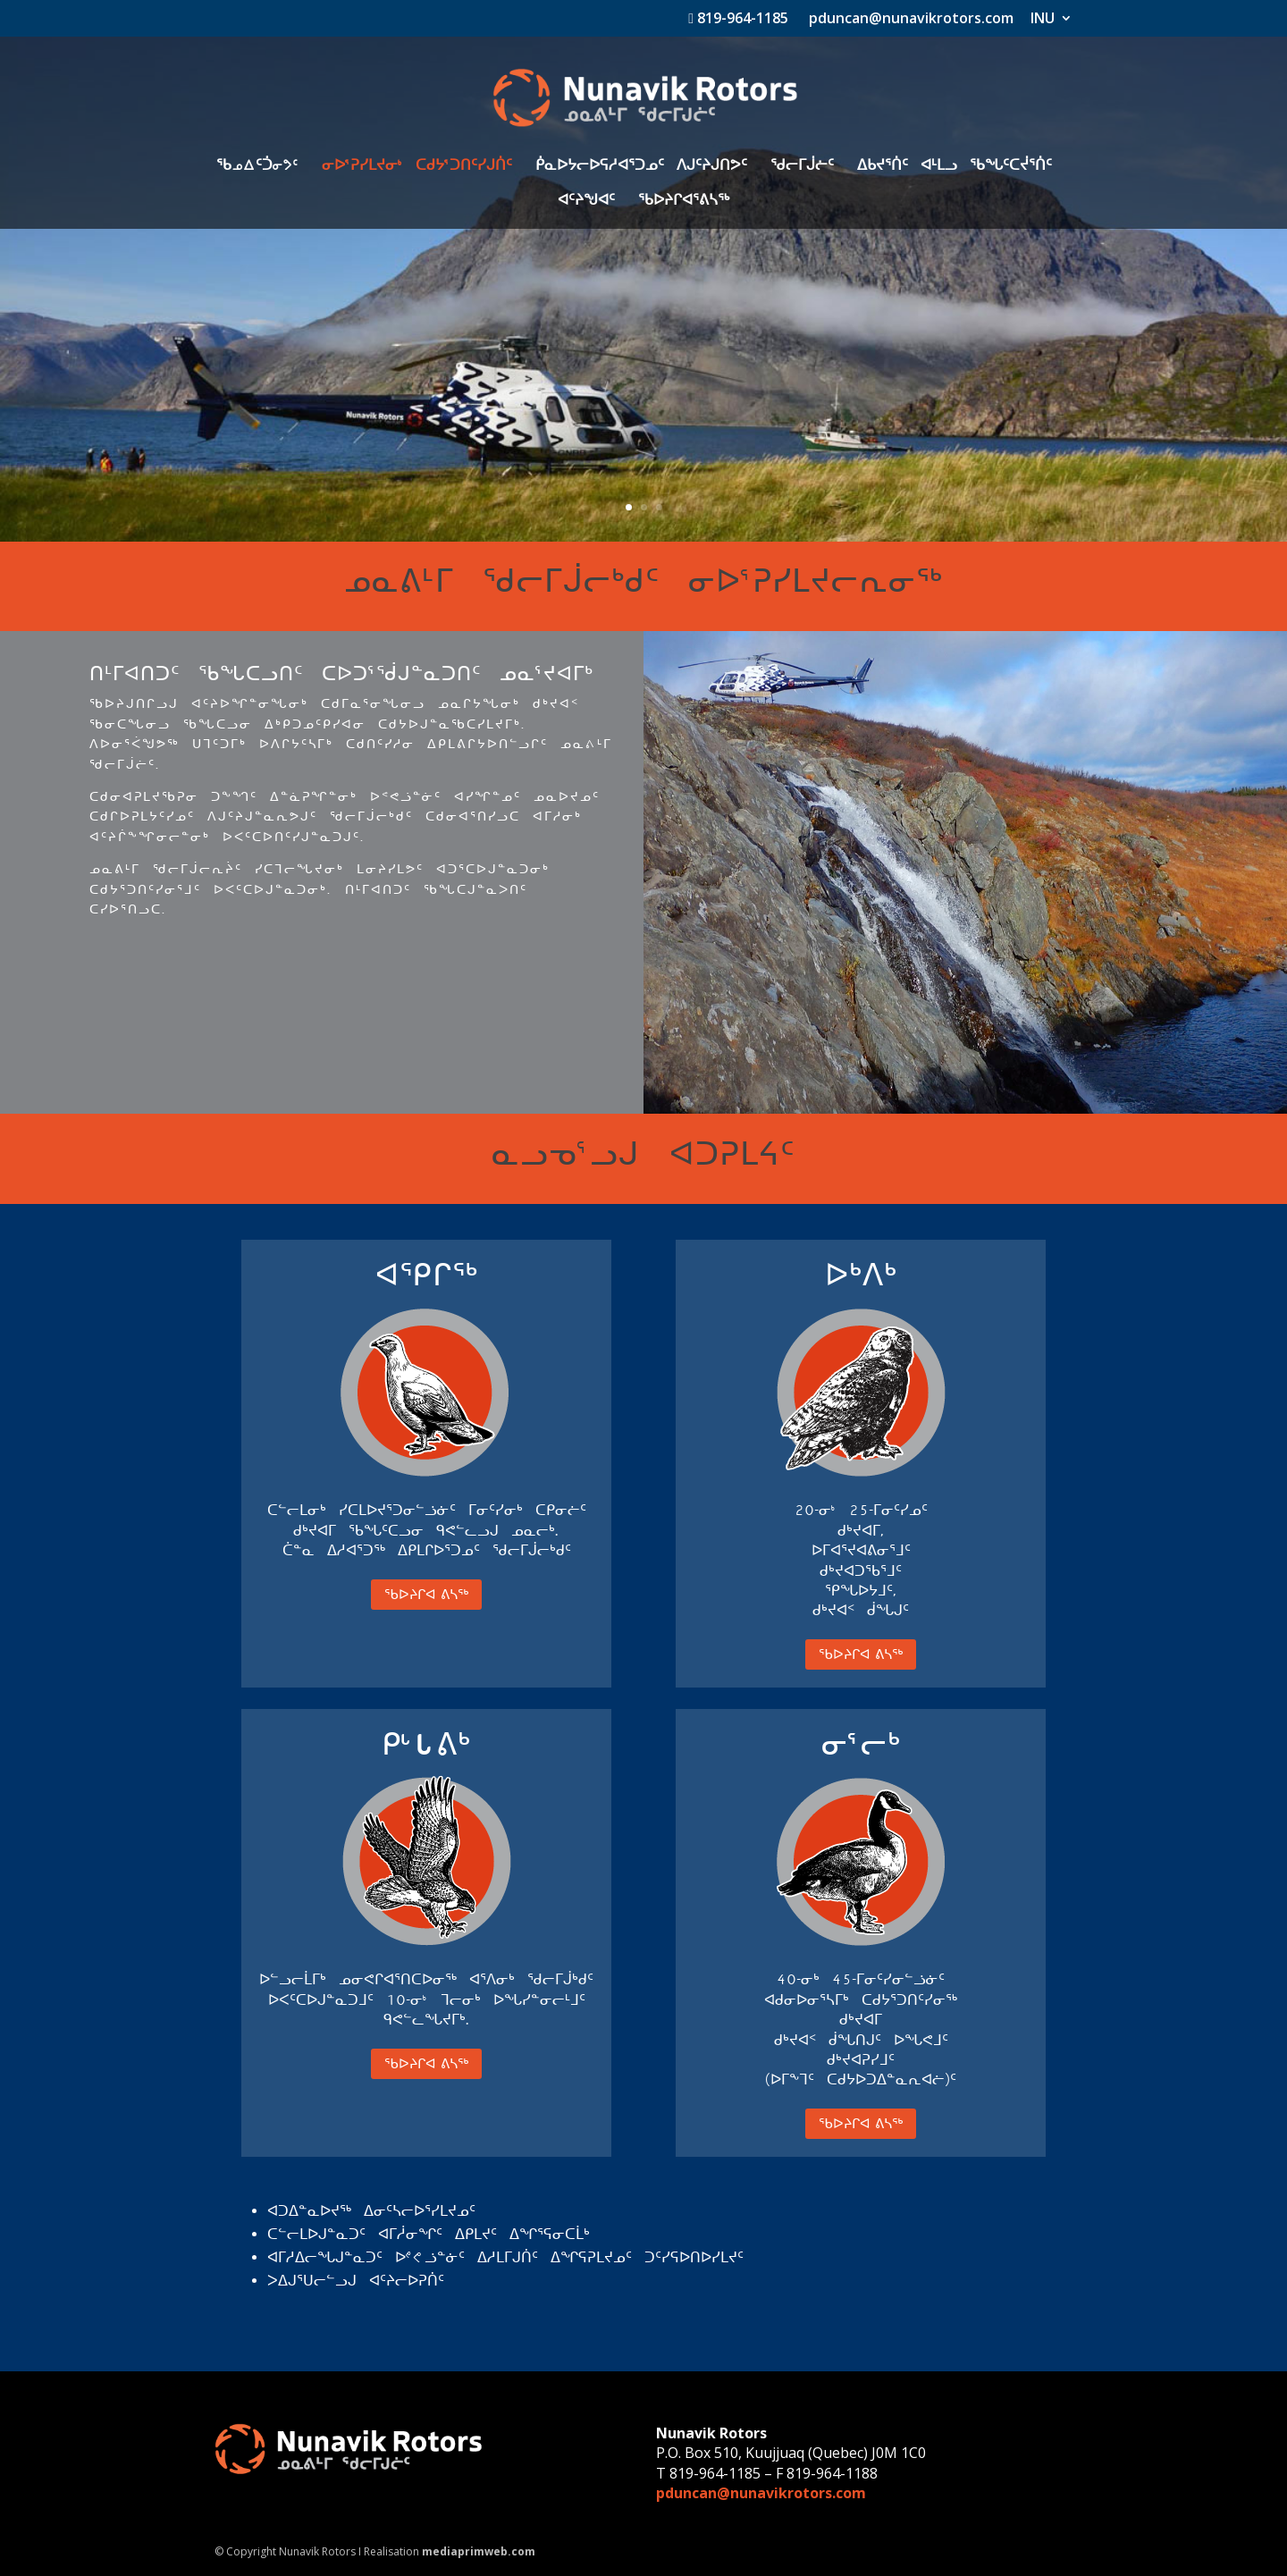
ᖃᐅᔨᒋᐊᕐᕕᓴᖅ (683, 201)
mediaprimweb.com (478, 2551)
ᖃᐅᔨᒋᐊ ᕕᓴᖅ (425, 1594)
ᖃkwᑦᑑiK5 (257, 166)
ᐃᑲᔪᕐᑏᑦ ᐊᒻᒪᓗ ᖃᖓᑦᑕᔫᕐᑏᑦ (954, 166)
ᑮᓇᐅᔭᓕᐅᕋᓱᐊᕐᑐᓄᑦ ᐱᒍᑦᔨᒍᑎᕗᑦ (641, 166)
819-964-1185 (738, 19)
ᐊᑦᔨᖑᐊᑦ (586, 201)
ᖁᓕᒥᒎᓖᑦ (802, 166)
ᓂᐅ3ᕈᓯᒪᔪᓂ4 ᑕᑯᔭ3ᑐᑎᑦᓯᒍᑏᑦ (417, 166)
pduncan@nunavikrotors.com (909, 19)
